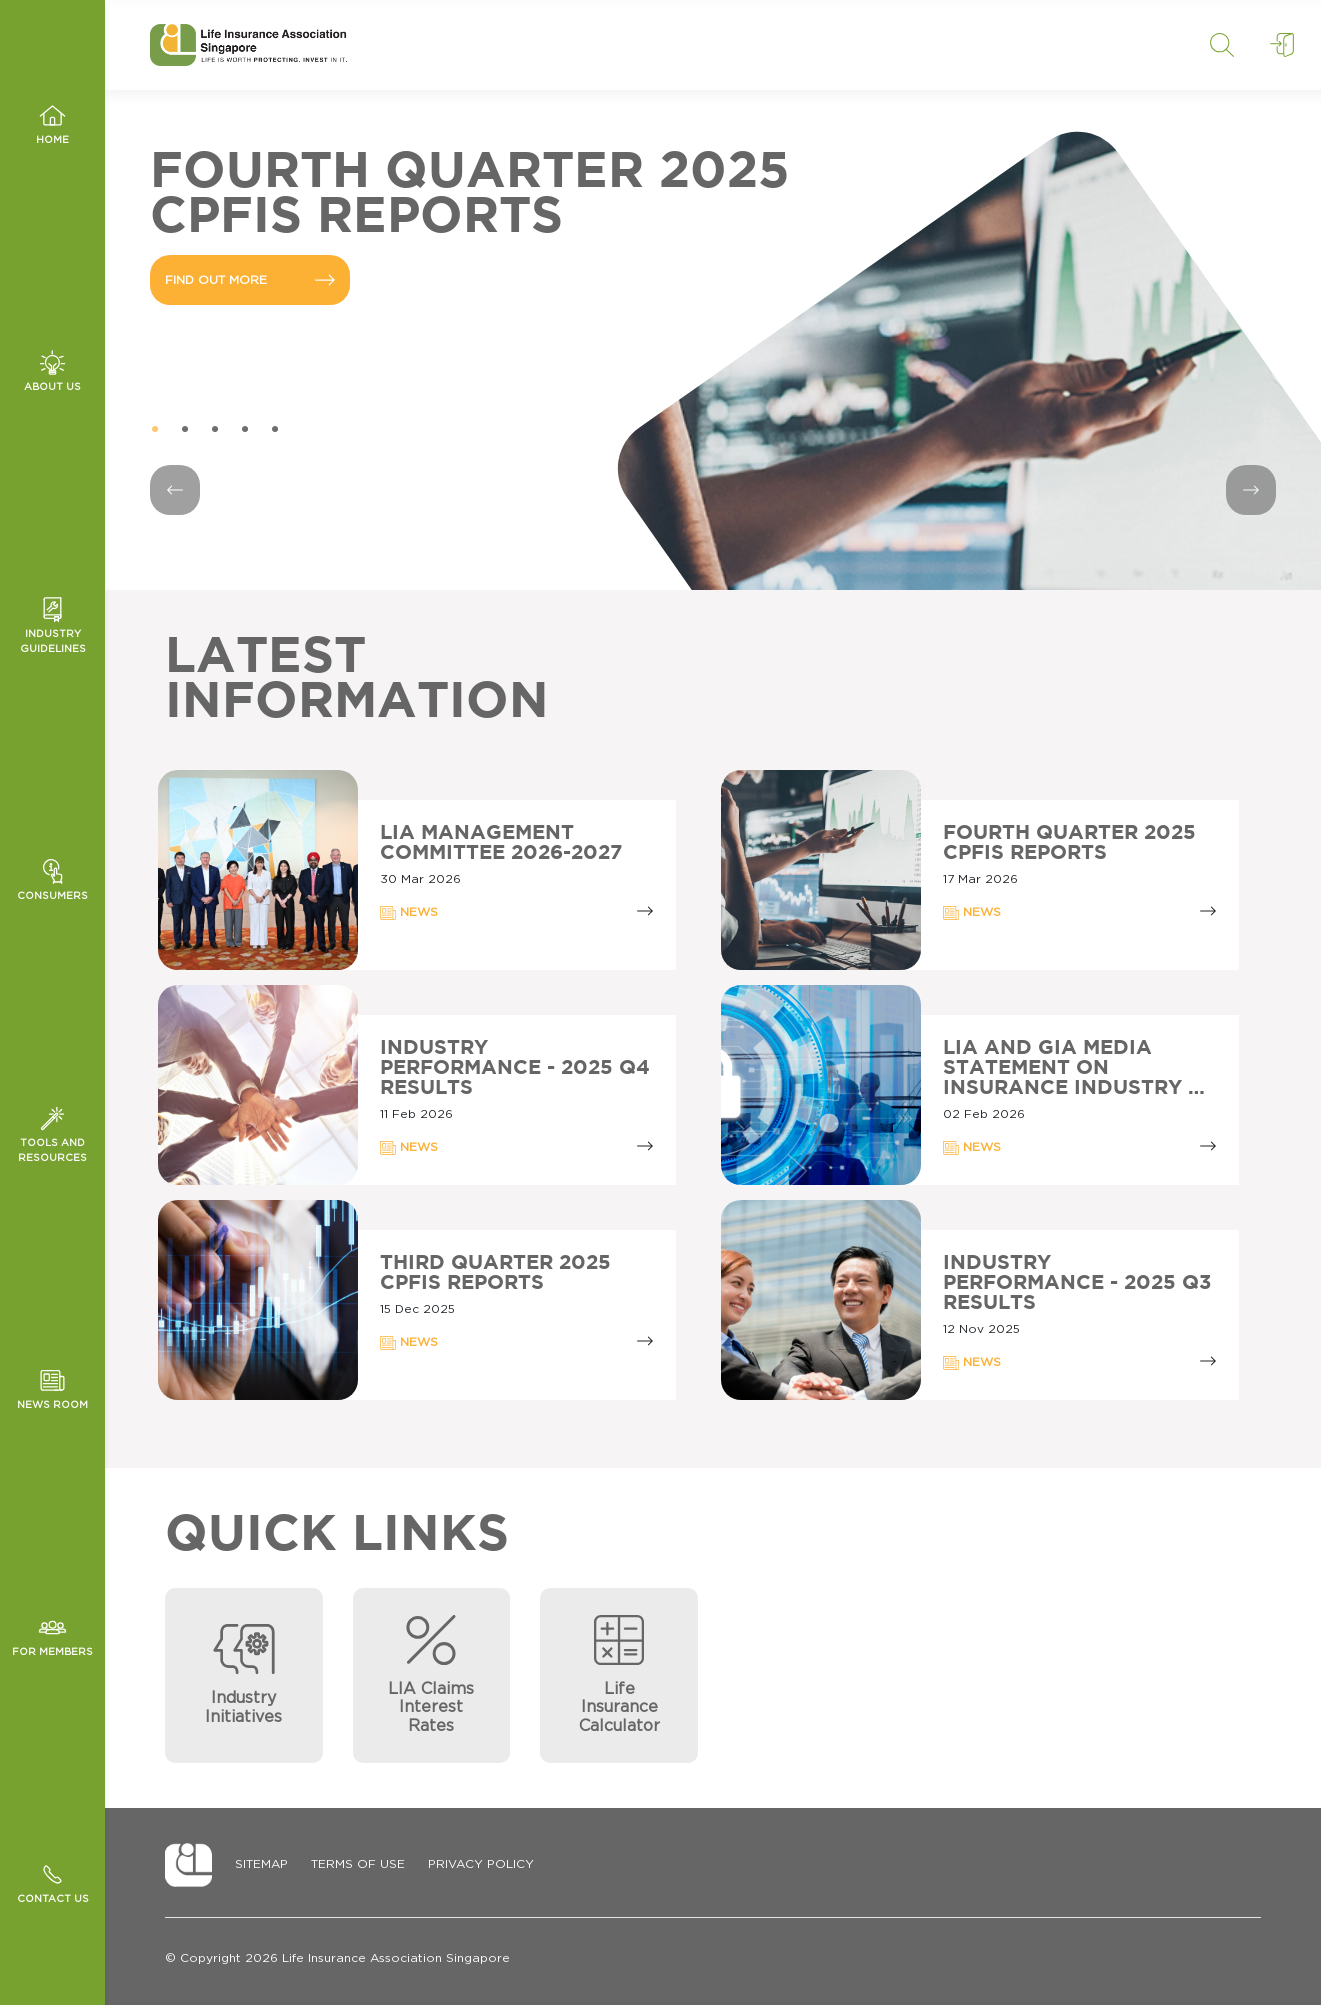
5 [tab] (275, 430)
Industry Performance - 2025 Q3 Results (1077, 1283)
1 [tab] (155, 430)
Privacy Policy (481, 1864)
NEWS (409, 913)
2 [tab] (185, 430)
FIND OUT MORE (250, 280)
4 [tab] (245, 430)
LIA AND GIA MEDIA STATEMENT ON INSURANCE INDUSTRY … (1074, 1068)
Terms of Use (358, 1864)
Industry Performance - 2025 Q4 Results (515, 1068)
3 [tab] (215, 430)
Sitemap (261, 1864)
